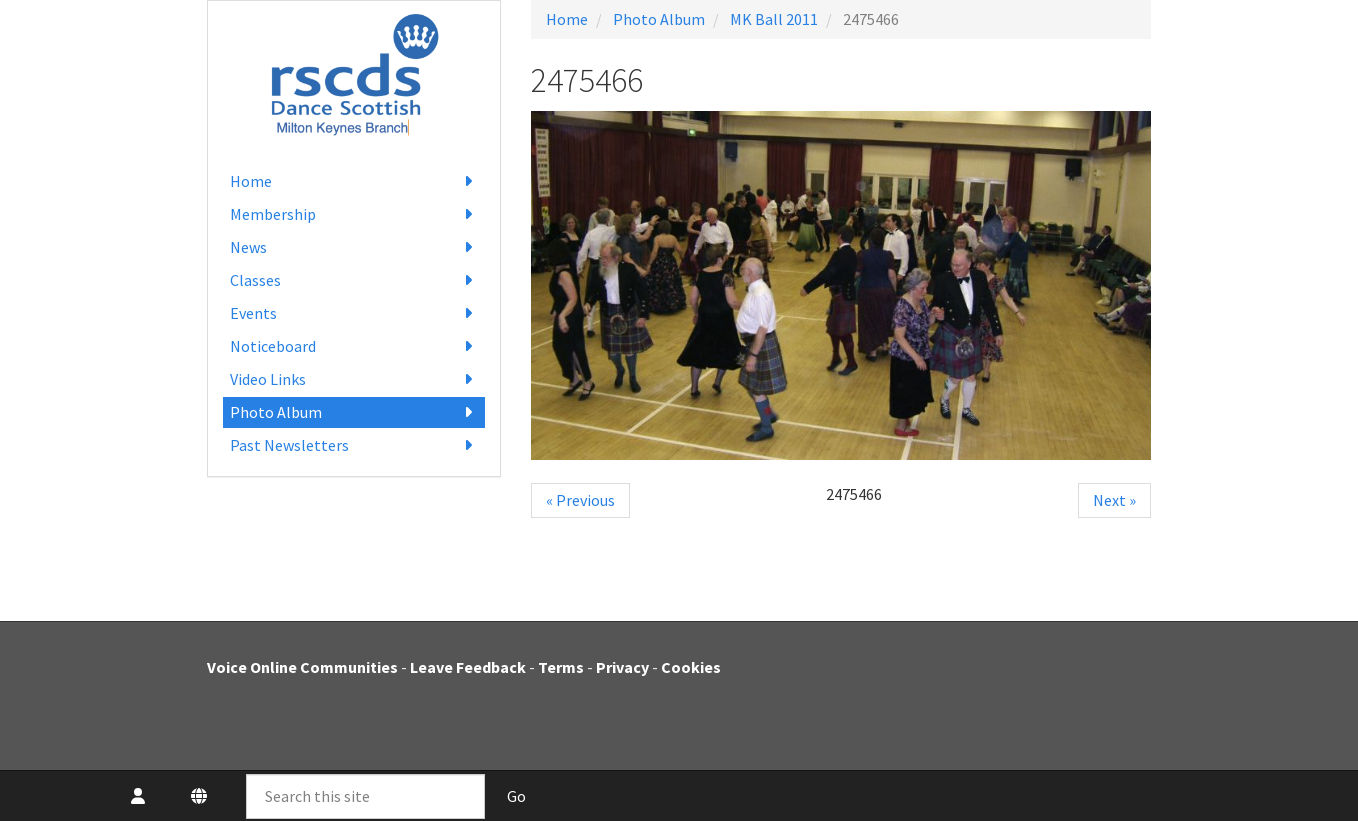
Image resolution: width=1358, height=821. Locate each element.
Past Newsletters (354, 445)
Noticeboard (354, 346)
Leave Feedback (468, 667)
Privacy (622, 667)
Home (354, 181)
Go (516, 796)
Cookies (691, 667)
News (354, 247)
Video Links (354, 379)
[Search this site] (365, 796)
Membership (354, 214)
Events (354, 313)
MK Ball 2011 (774, 19)
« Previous (580, 500)
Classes (354, 280)
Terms (561, 667)
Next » (1114, 500)
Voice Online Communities (302, 667)
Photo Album (354, 412)
